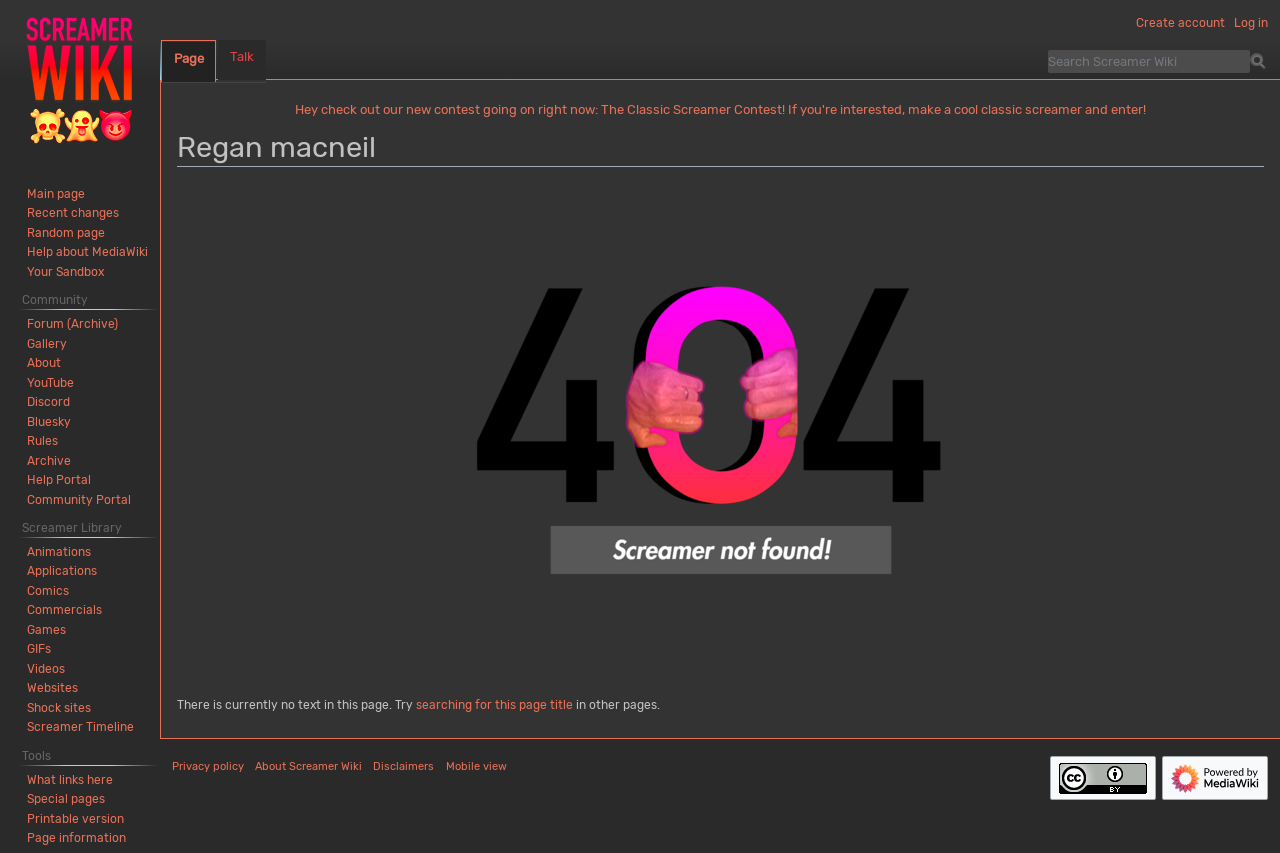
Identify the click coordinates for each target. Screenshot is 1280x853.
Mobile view (476, 766)
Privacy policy (208, 766)
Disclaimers (403, 766)
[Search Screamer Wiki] (1149, 61)
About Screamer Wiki (308, 766)
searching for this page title (494, 705)
